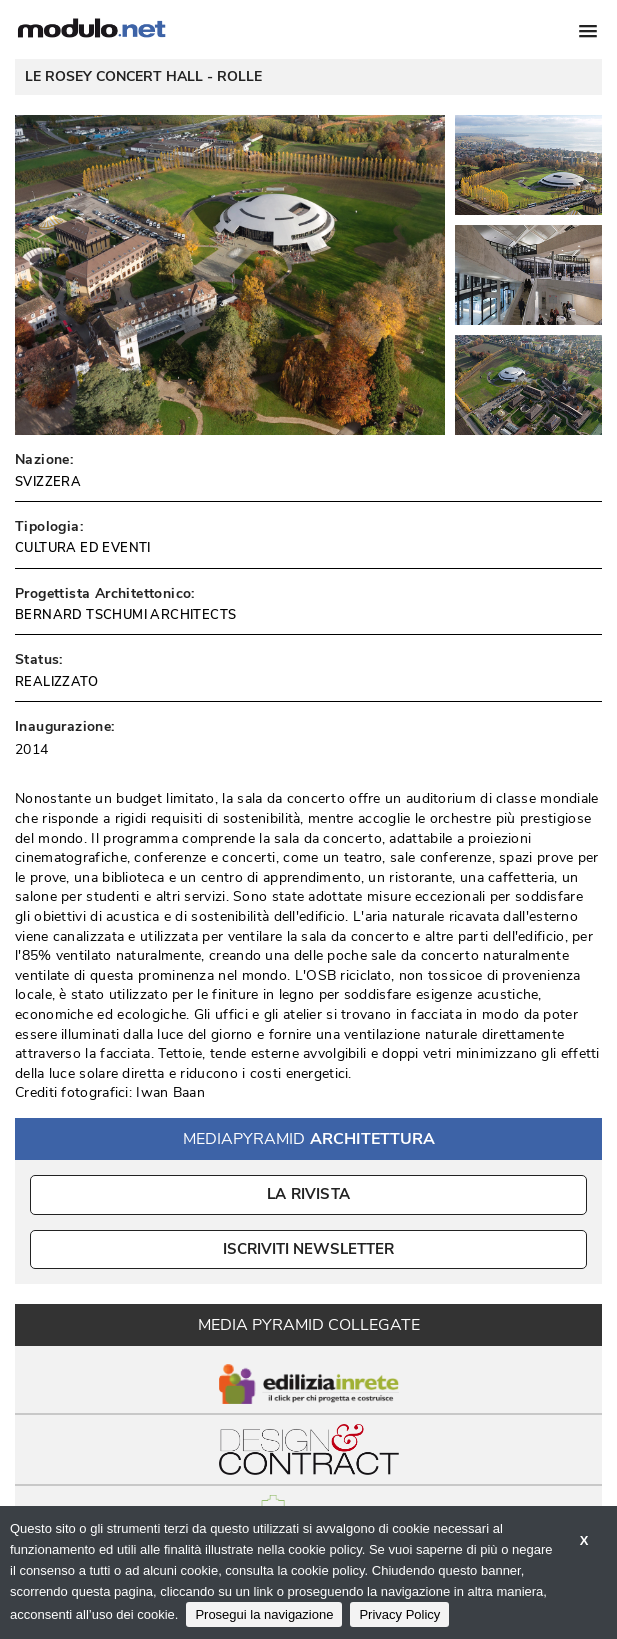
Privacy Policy (399, 1614)
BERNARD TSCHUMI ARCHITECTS (125, 615)
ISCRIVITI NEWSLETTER (308, 1249)
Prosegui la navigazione (264, 1614)
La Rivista (308, 1194)
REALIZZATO (56, 682)
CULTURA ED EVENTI (83, 548)
